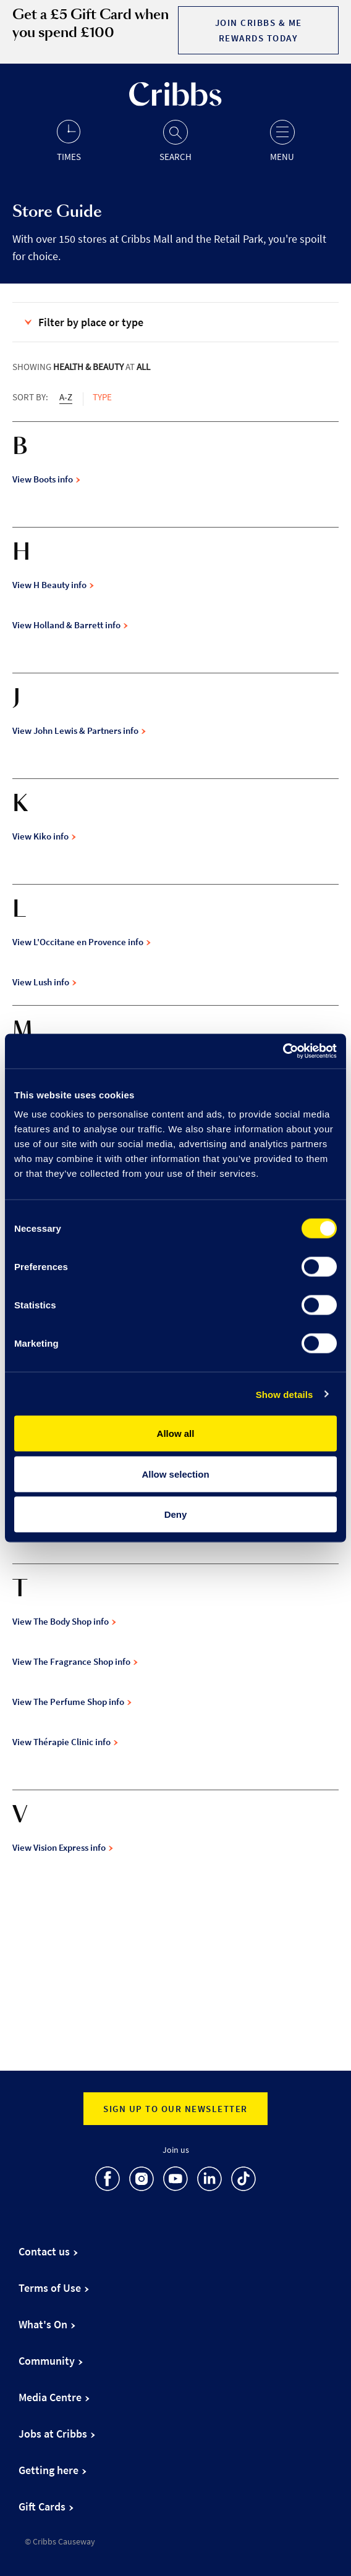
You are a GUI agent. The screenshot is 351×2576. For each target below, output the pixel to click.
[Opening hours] (68, 140)
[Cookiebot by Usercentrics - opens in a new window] (283, 1051)
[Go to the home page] (175, 103)
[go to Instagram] (141, 2181)
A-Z (65, 397)
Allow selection (175, 1473)
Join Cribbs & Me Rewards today (258, 30)
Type (102, 397)
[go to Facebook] (107, 2181)
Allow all (176, 1433)
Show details (284, 1394)
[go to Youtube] (175, 2181)
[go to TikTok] (243, 2181)
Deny (175, 1514)
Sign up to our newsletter (175, 2109)
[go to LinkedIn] (209, 2181)
